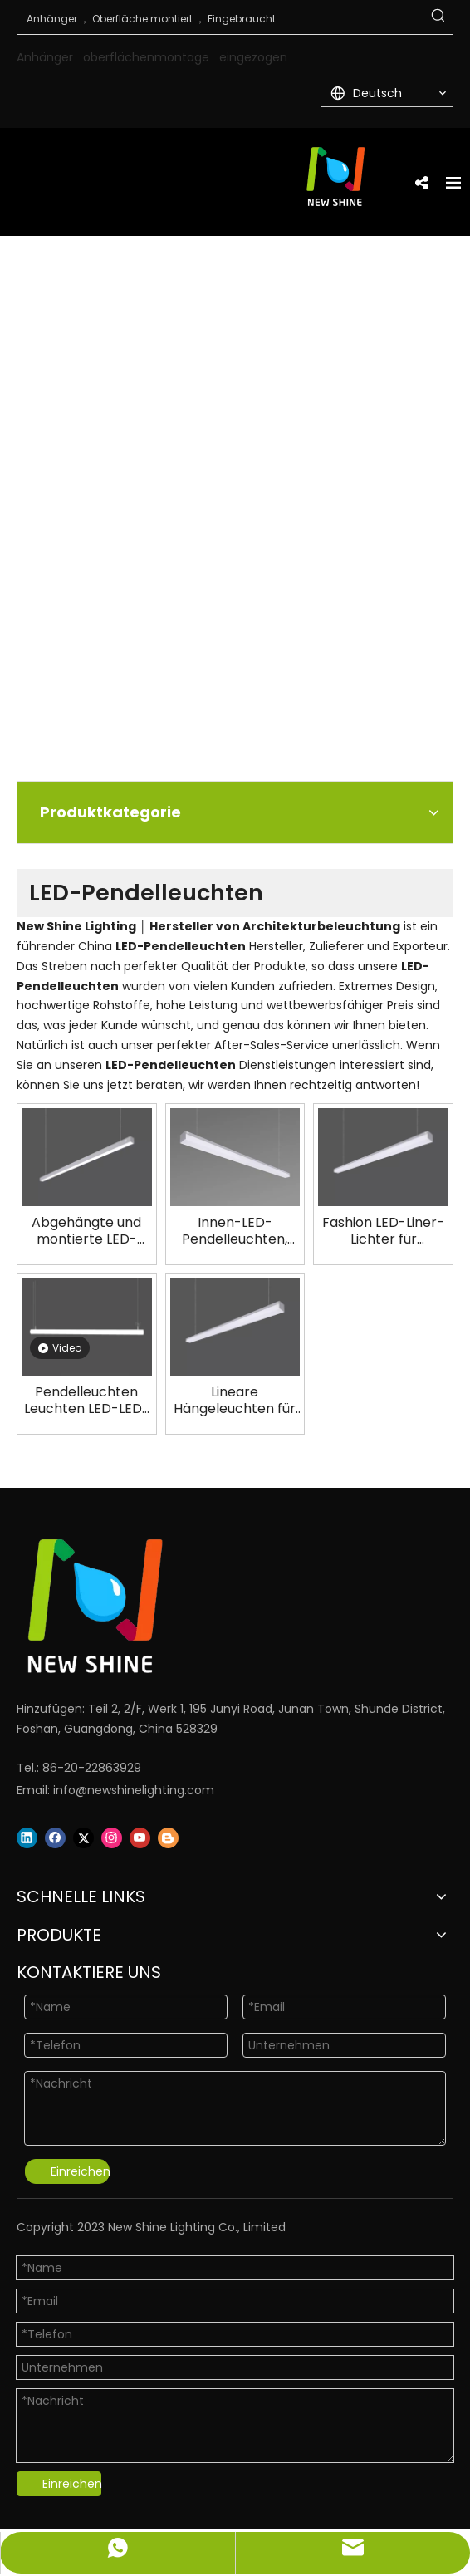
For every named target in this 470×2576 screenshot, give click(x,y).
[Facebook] (55, 1838)
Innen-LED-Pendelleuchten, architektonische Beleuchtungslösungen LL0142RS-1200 (235, 1231)
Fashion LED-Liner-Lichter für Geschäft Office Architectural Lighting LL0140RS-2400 (383, 1231)
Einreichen (80, 2171)
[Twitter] (83, 1838)
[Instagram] (111, 1838)
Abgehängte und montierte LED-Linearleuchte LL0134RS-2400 (86, 1231)
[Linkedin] (27, 1838)
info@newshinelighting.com (133, 1790)
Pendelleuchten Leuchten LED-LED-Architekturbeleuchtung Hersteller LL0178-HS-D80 (87, 1400)
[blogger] (168, 1838)
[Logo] (214, 1606)
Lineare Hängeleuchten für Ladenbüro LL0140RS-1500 (235, 1400)
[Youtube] (140, 1838)
